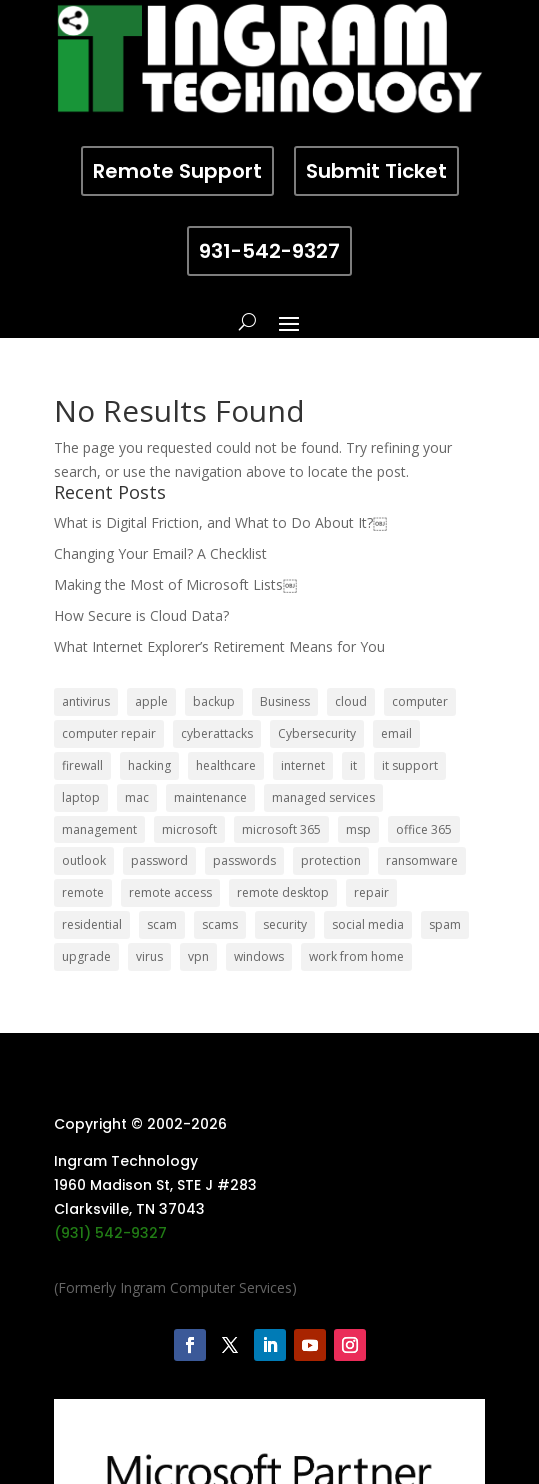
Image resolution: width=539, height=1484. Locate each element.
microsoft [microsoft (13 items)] (189, 829)
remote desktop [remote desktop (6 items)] (283, 892)
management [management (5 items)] (99, 829)
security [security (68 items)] (285, 924)
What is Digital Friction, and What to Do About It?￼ (220, 522)
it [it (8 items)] (353, 765)
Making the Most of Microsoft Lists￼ (175, 584)
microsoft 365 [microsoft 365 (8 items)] (281, 829)
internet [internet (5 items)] (303, 765)
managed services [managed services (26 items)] (323, 797)
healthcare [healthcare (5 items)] (226, 765)
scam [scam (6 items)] (162, 924)
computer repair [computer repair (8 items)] (109, 733)
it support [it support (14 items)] (410, 765)
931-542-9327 (269, 251)
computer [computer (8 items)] (420, 701)
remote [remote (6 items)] (83, 892)
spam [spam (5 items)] (445, 924)
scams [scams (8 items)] (220, 924)
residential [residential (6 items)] (92, 924)
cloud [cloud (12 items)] (351, 701)
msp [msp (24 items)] (358, 829)
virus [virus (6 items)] (149, 956)
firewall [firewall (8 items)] (82, 765)
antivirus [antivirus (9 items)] (86, 701)
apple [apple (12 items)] (151, 701)
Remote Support (177, 171)
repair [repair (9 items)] (371, 892)
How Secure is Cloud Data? (141, 615)
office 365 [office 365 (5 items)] (424, 829)
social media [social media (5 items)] (368, 924)
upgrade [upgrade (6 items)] (86, 956)
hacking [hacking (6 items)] (149, 765)
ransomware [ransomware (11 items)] (422, 860)
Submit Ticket (376, 171)
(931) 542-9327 (110, 1233)
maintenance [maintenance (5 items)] (210, 797)
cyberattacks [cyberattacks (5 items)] (217, 733)
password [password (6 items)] (159, 860)
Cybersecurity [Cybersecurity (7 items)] (317, 733)
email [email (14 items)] (396, 733)
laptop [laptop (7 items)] (81, 797)
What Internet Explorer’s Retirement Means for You (219, 646)
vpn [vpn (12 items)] (198, 956)
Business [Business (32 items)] (285, 701)
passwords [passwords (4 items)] (244, 860)
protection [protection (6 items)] (331, 860)
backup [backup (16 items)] (214, 701)
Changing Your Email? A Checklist (160, 553)
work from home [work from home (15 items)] (356, 956)
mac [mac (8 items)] (137, 797)
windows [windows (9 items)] (259, 956)
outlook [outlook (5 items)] (84, 860)
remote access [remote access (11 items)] (170, 892)
